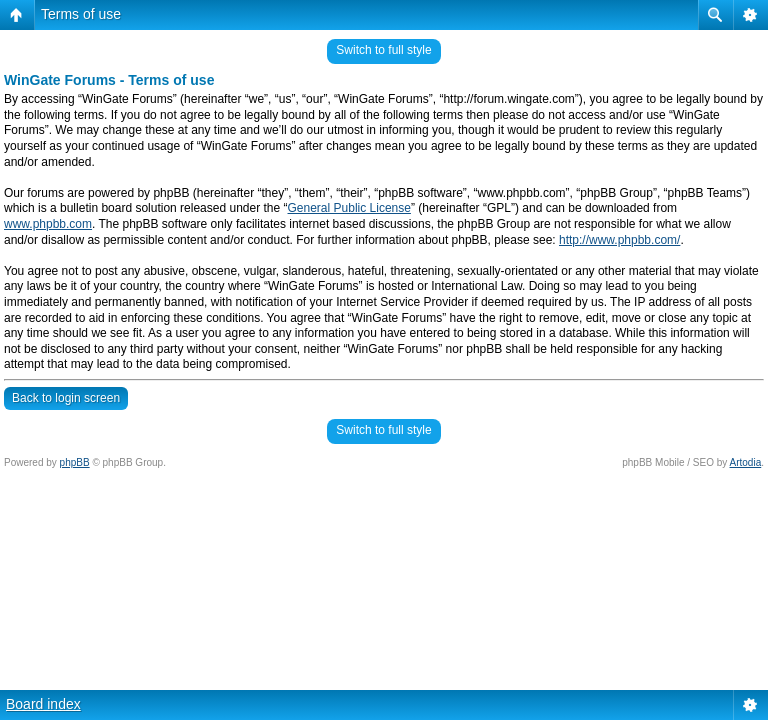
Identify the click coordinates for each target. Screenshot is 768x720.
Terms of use (81, 14)
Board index (43, 704)
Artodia (746, 462)
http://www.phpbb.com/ (619, 240)
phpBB (75, 462)
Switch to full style (383, 50)
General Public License (349, 208)
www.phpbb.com (48, 224)
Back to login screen (66, 398)
